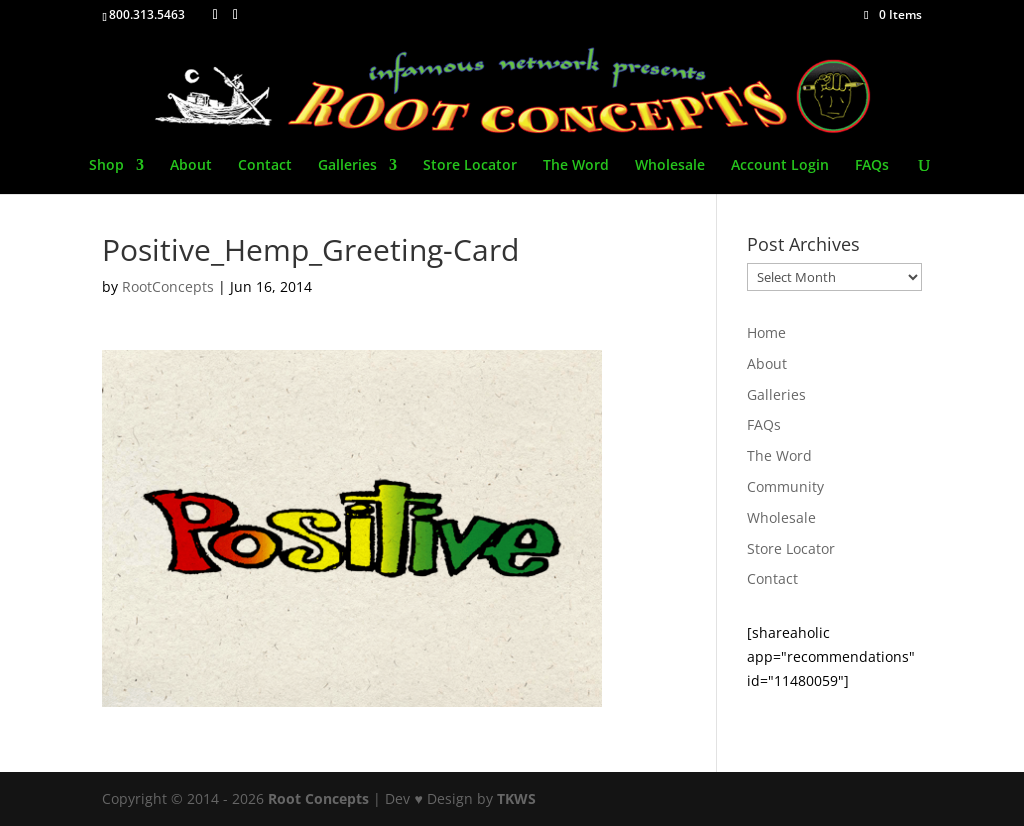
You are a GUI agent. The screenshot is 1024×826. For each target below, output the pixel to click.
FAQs (872, 166)
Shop (106, 166)
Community (785, 486)
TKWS (516, 798)
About (191, 166)
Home (766, 332)
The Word (576, 166)
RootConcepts (168, 286)
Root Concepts (318, 798)
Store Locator (470, 166)
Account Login (780, 166)
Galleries (347, 166)
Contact (265, 166)
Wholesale (670, 166)
